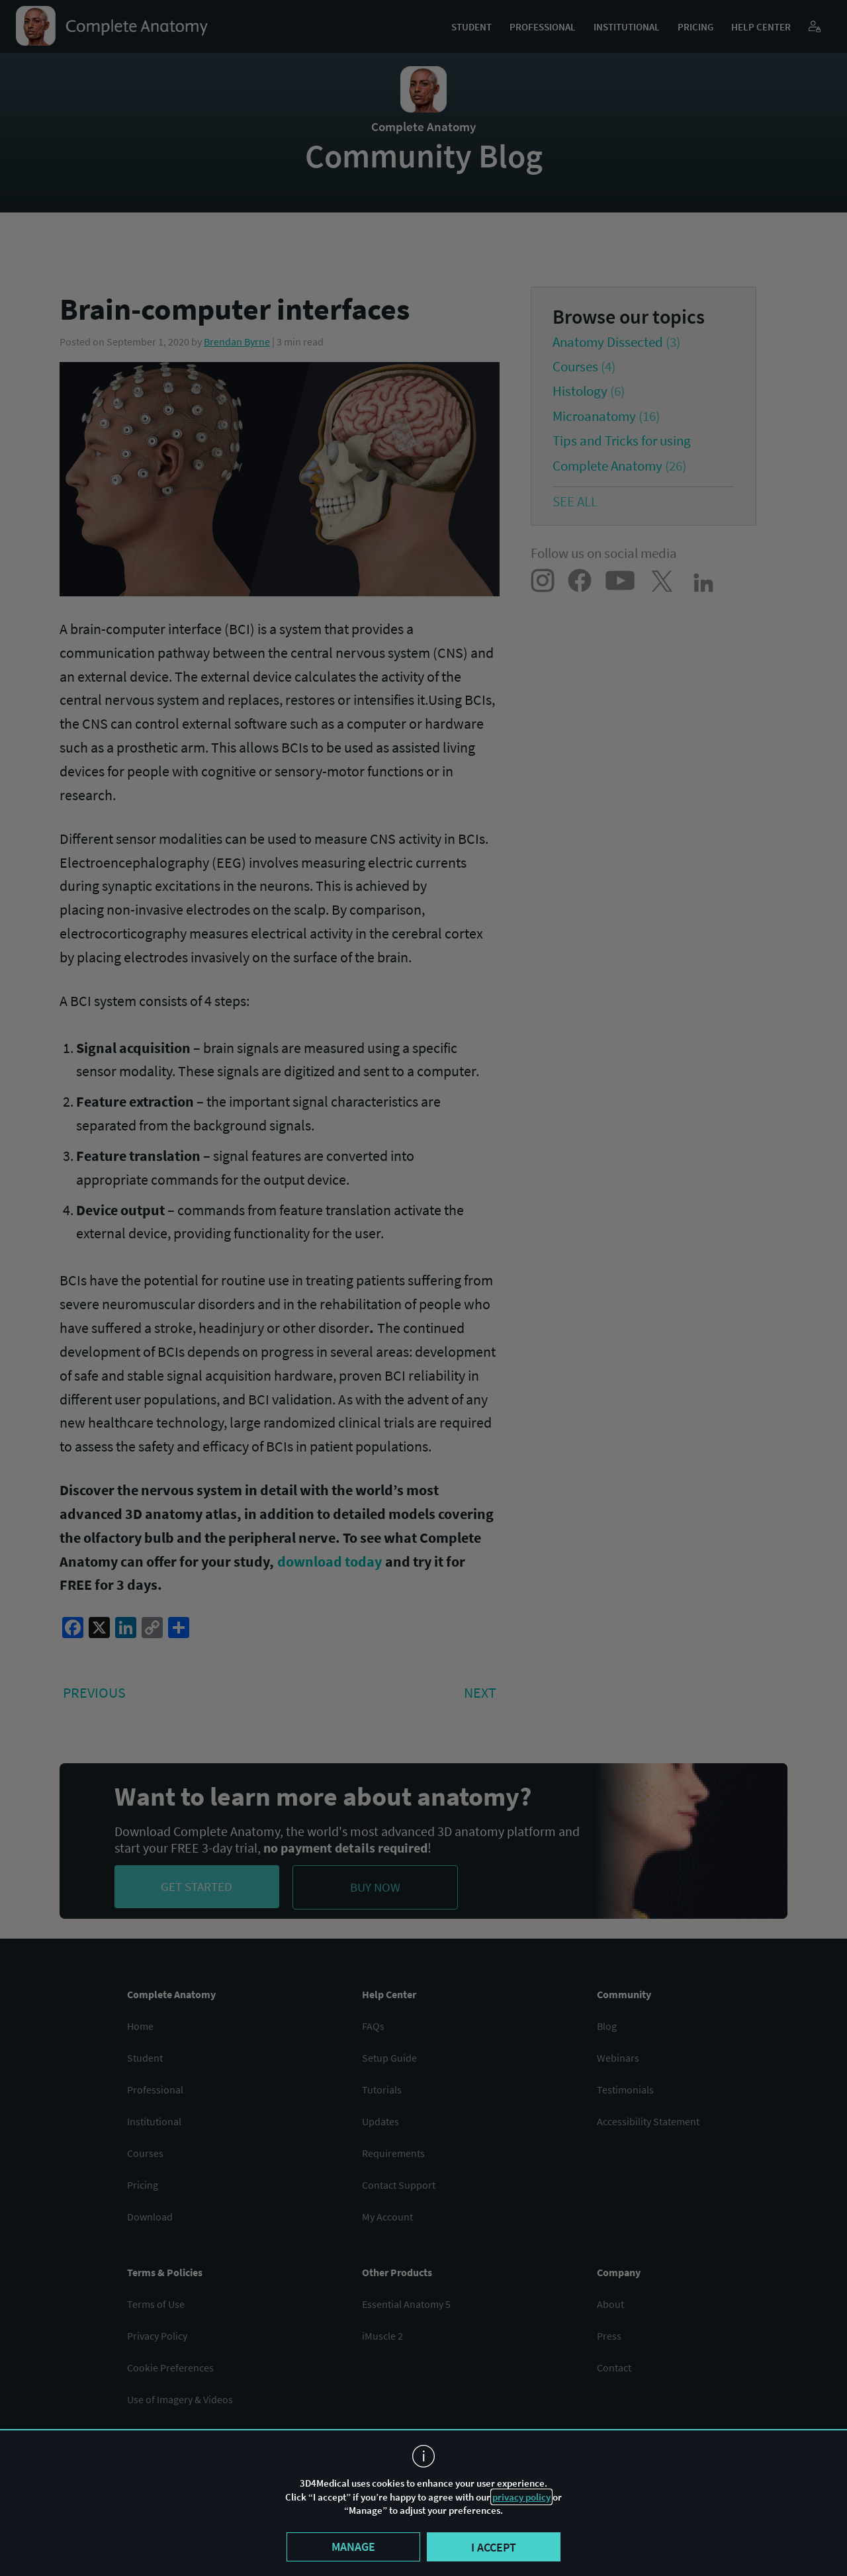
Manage (353, 2546)
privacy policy (521, 2497)
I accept (493, 2547)
